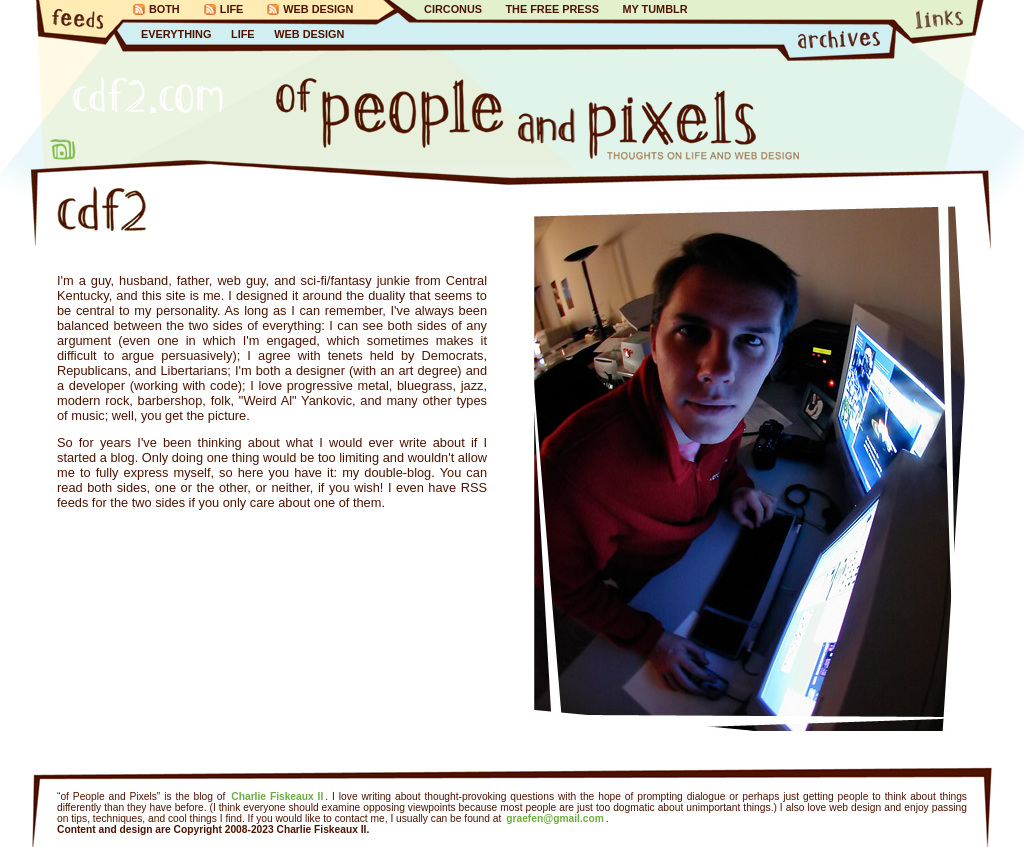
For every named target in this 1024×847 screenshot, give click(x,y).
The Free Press (552, 9)
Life (232, 9)
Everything (176, 34)
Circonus (453, 9)
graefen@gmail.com (555, 818)
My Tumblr (654, 9)
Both (164, 9)
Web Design (318, 9)
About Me (63, 149)
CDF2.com (148, 94)
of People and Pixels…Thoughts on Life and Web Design (537, 119)
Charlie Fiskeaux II (277, 796)
